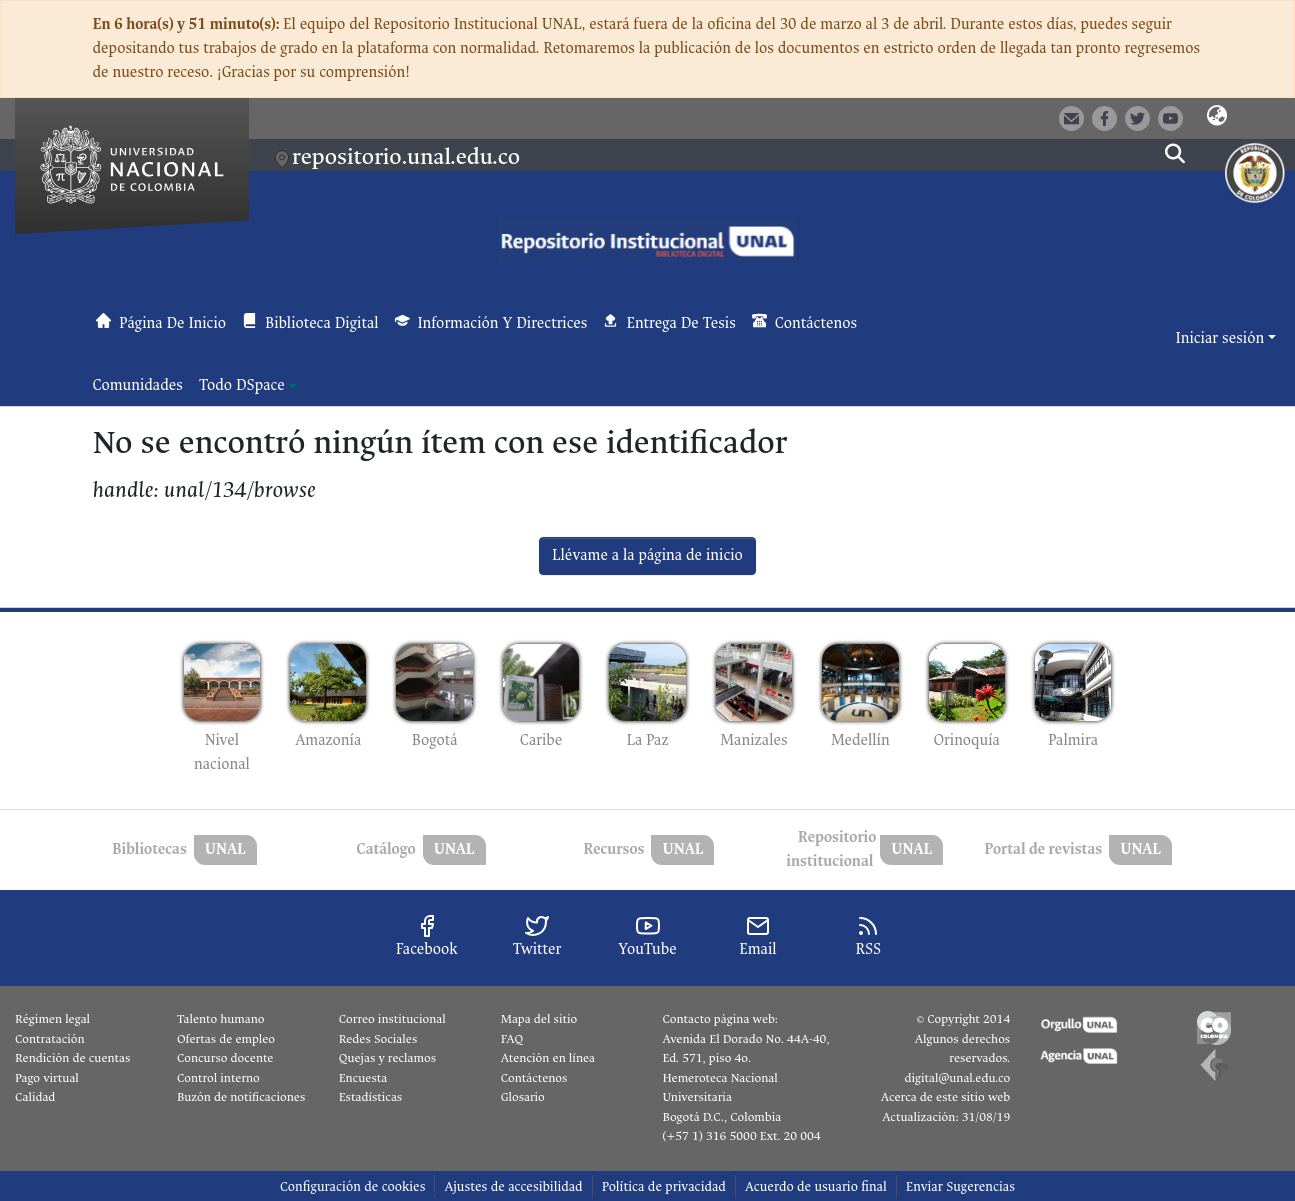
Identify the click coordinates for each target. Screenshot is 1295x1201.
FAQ (512, 1039)
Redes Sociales (378, 1039)
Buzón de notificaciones (241, 1097)
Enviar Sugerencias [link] (960, 1186)
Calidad (35, 1097)
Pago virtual (47, 1078)
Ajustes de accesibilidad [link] (513, 1186)
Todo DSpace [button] (242, 385)
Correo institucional (392, 1019)
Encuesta (363, 1078)
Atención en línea (548, 1058)
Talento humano (221, 1019)
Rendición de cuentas (72, 1058)
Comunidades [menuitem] (138, 385)
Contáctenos (534, 1078)
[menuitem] (248, 386)
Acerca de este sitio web (945, 1097)
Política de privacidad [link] (664, 1186)
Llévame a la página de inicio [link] (647, 555)
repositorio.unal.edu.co (406, 156)
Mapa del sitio (539, 1019)
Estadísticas (370, 1097)
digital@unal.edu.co (957, 1078)
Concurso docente (225, 1058)
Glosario (523, 1097)
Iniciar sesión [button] (1222, 338)
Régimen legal (52, 1019)
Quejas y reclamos (387, 1058)
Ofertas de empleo (226, 1039)
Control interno (218, 1078)
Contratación (50, 1039)
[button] (1217, 117)
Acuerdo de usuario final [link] (816, 1186)
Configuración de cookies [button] (352, 1186)
